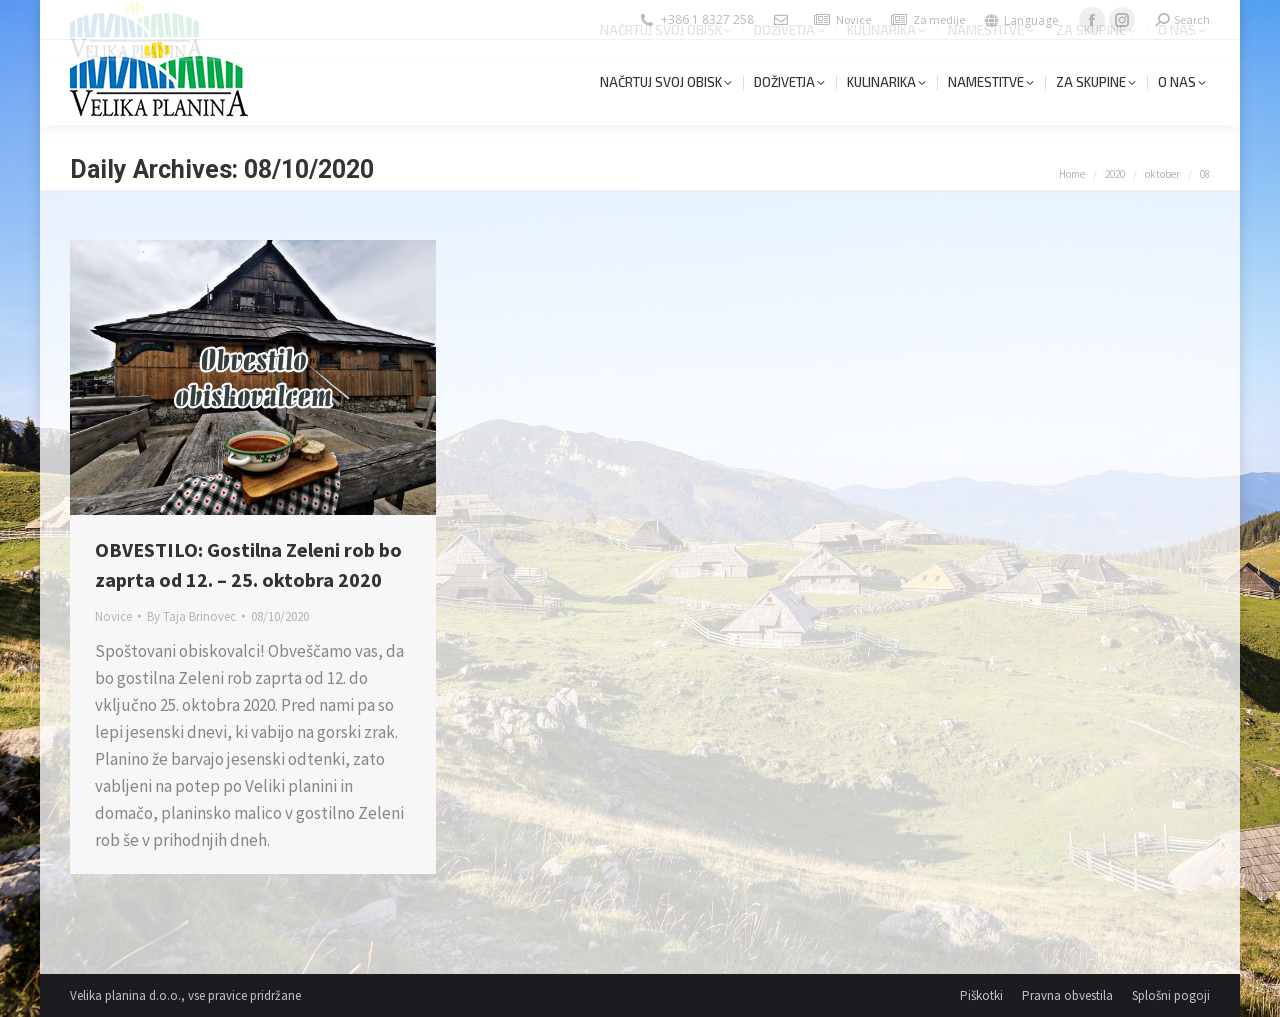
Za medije (939, 19)
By (191, 616)
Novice (853, 19)
